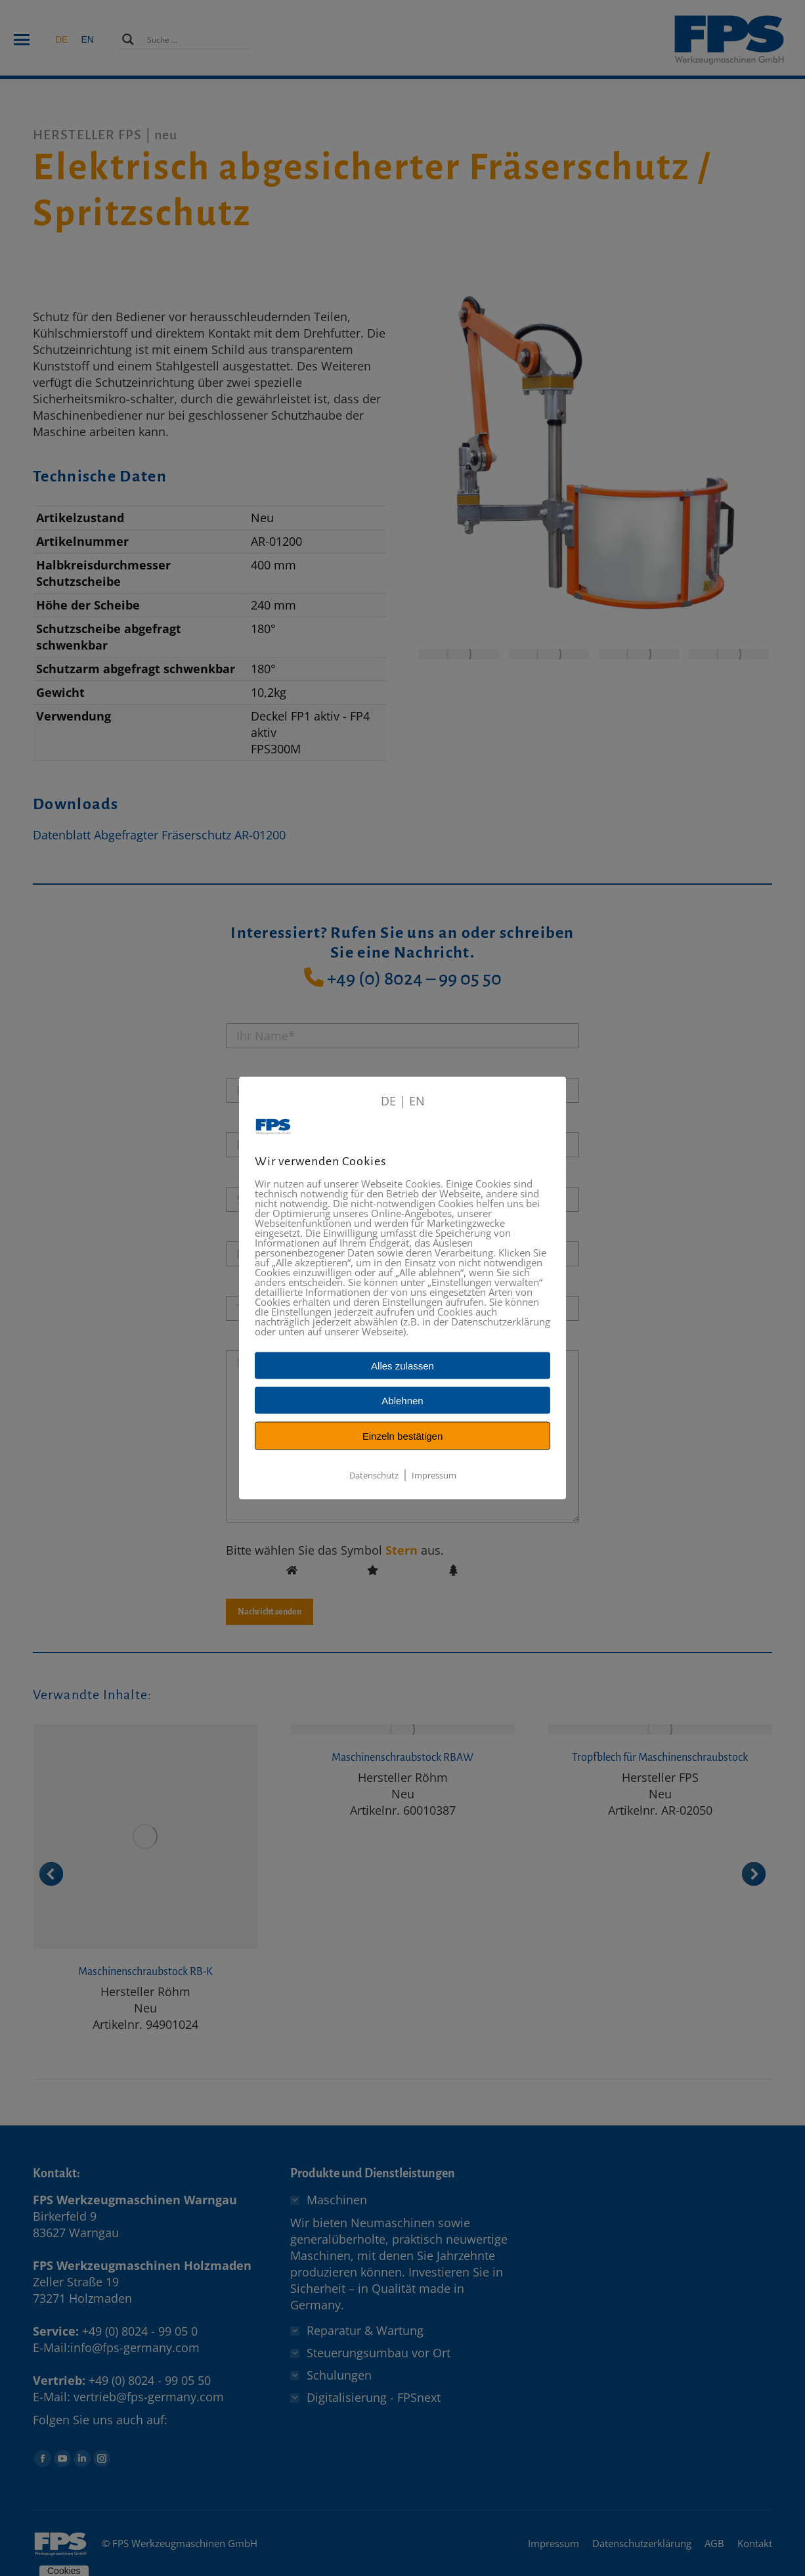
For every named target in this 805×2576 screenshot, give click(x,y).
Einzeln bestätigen (402, 1436)
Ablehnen (402, 1400)
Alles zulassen (402, 1365)
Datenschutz (374, 1475)
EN (417, 1101)
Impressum (434, 1475)
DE (388, 1101)
